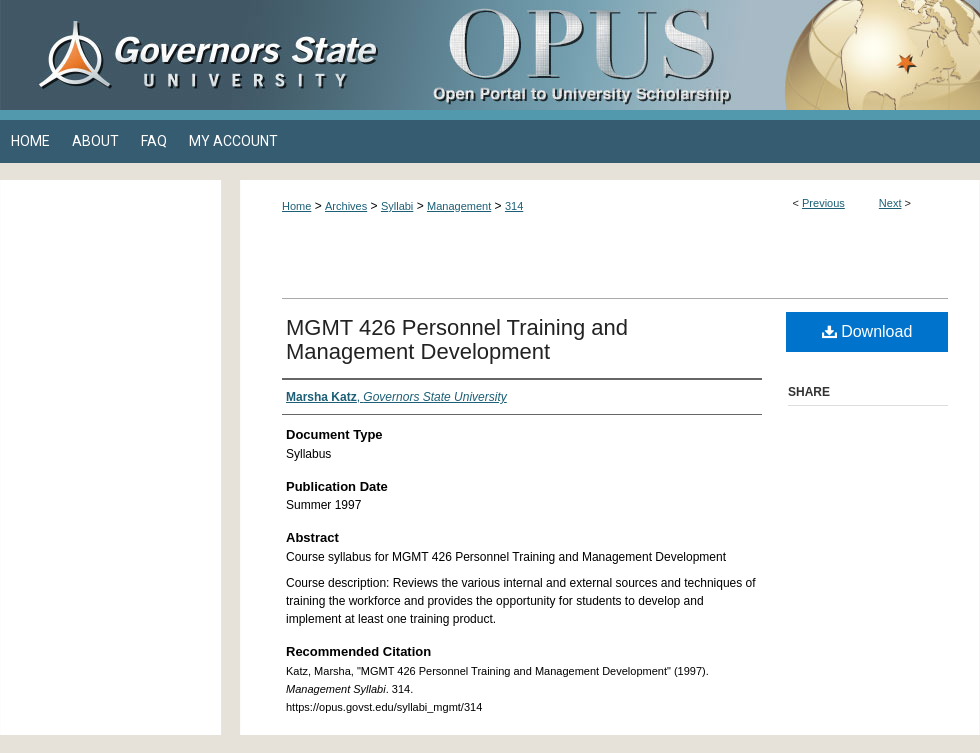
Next (890, 203)
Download (867, 331)
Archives (346, 206)
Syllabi (397, 206)
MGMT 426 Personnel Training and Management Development (457, 339)
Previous (823, 203)
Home (296, 206)
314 (514, 206)
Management (459, 206)
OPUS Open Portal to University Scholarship (690, 55)
